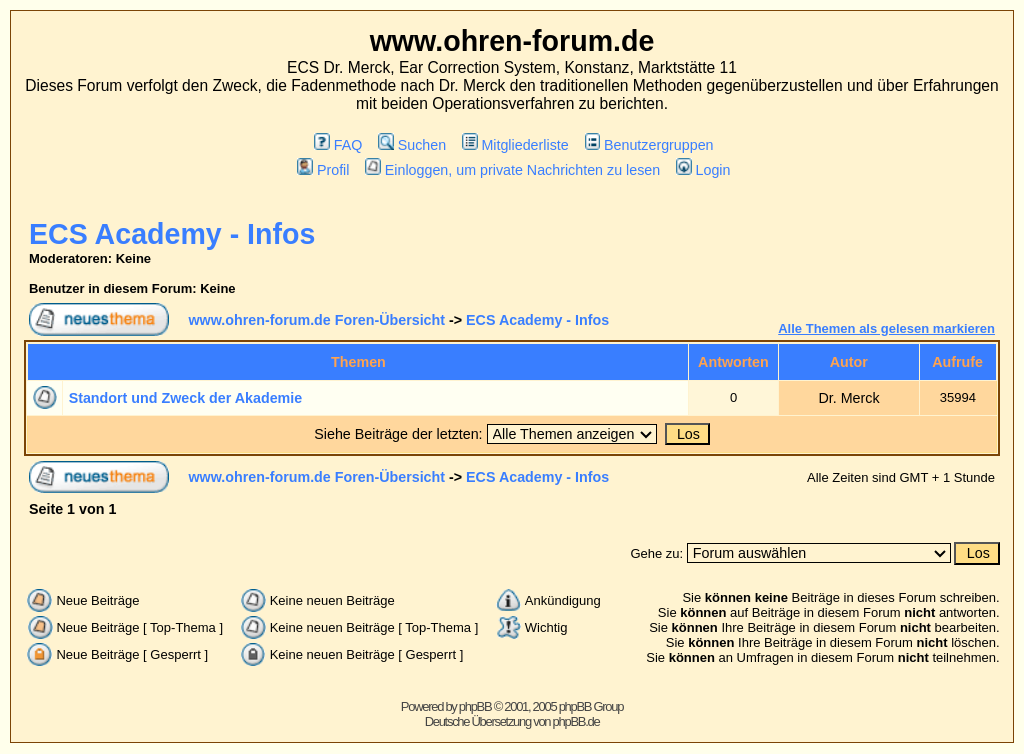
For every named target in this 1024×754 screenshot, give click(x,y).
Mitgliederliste (515, 145)
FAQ (338, 145)
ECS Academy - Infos (172, 234)
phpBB (475, 706)
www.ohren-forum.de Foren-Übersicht (316, 320)
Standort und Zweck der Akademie (186, 398)
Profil (323, 170)
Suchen (412, 145)
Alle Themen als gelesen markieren (886, 328)
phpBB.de (576, 721)
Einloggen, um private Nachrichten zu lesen (512, 170)
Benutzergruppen (649, 145)
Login (703, 170)
